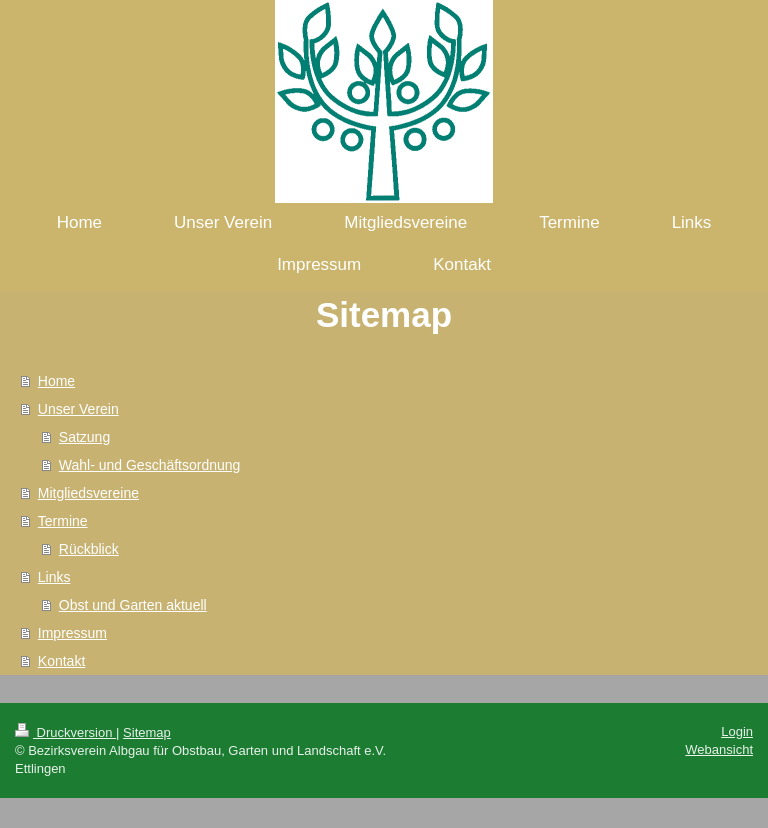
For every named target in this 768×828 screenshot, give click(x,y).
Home (56, 381)
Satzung (84, 437)
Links (54, 577)
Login (737, 731)
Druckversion (65, 732)
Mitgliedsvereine (88, 493)
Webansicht (719, 749)
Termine (63, 521)
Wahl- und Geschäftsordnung (150, 465)
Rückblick (89, 549)
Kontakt (61, 661)
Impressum (72, 633)
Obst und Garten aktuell (133, 605)
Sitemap (147, 732)
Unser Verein (78, 409)
